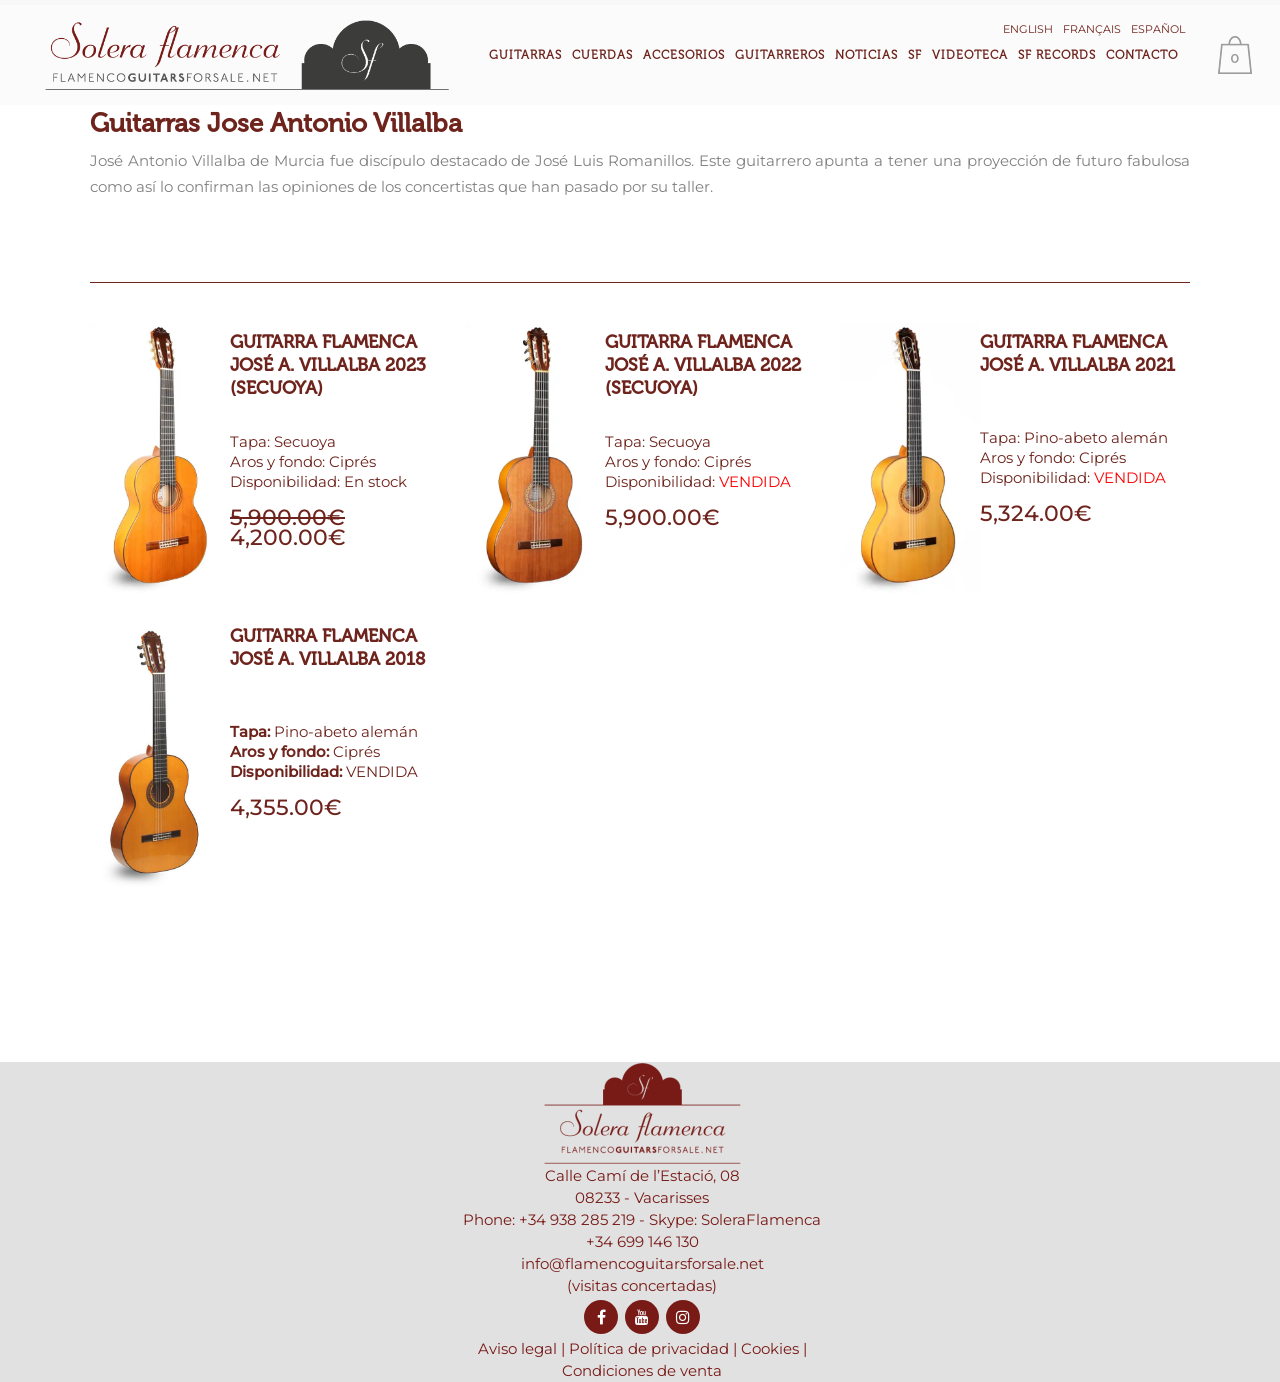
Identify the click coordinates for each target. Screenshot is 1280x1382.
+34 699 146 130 (642, 1290)
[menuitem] (1046, 27)
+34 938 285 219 (577, 1268)
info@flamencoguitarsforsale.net (642, 1312)
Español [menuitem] (1176, 29)
